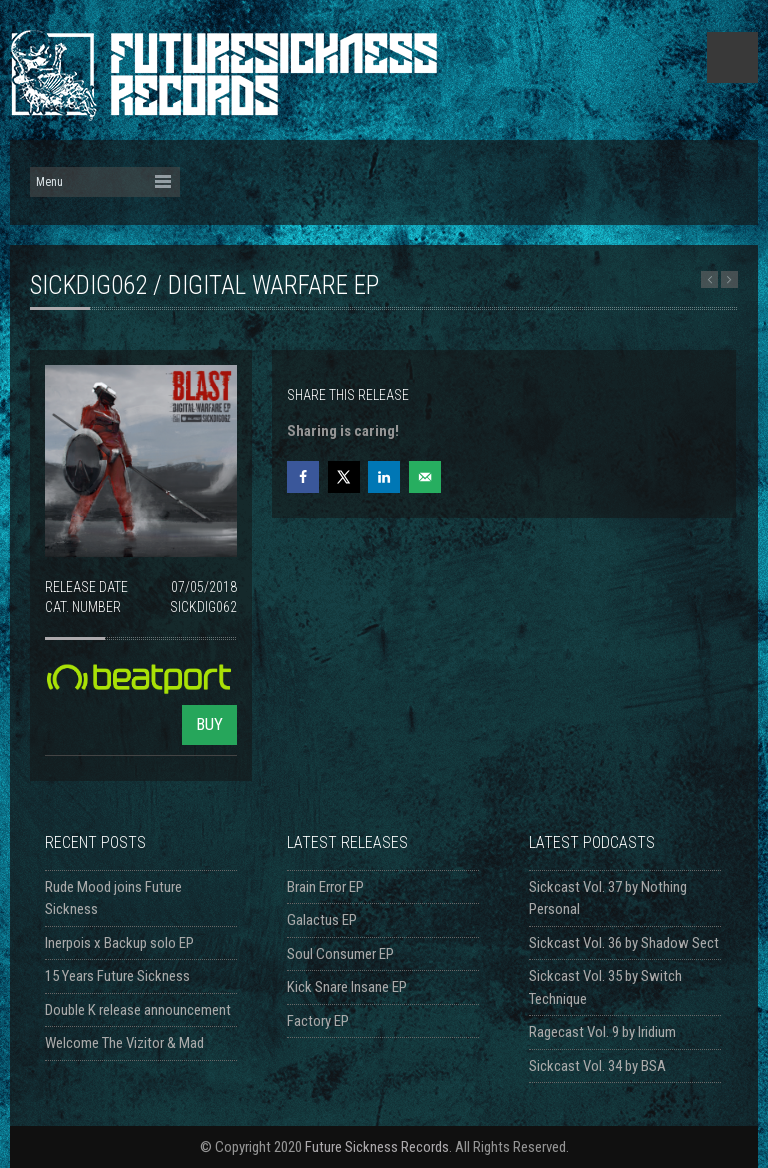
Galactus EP (322, 920)
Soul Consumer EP (340, 954)
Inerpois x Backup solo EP (119, 943)
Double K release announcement (138, 1010)
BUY (209, 724)
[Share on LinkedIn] (384, 477)
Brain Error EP (325, 887)
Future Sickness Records (377, 1147)
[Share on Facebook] (303, 477)
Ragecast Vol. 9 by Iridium (602, 1032)
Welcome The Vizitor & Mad (124, 1043)
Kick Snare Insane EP (347, 987)
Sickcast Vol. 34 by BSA (597, 1066)
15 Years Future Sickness (117, 976)
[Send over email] (425, 477)
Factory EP (318, 1021)
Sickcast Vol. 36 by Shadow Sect (624, 943)
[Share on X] (344, 477)
